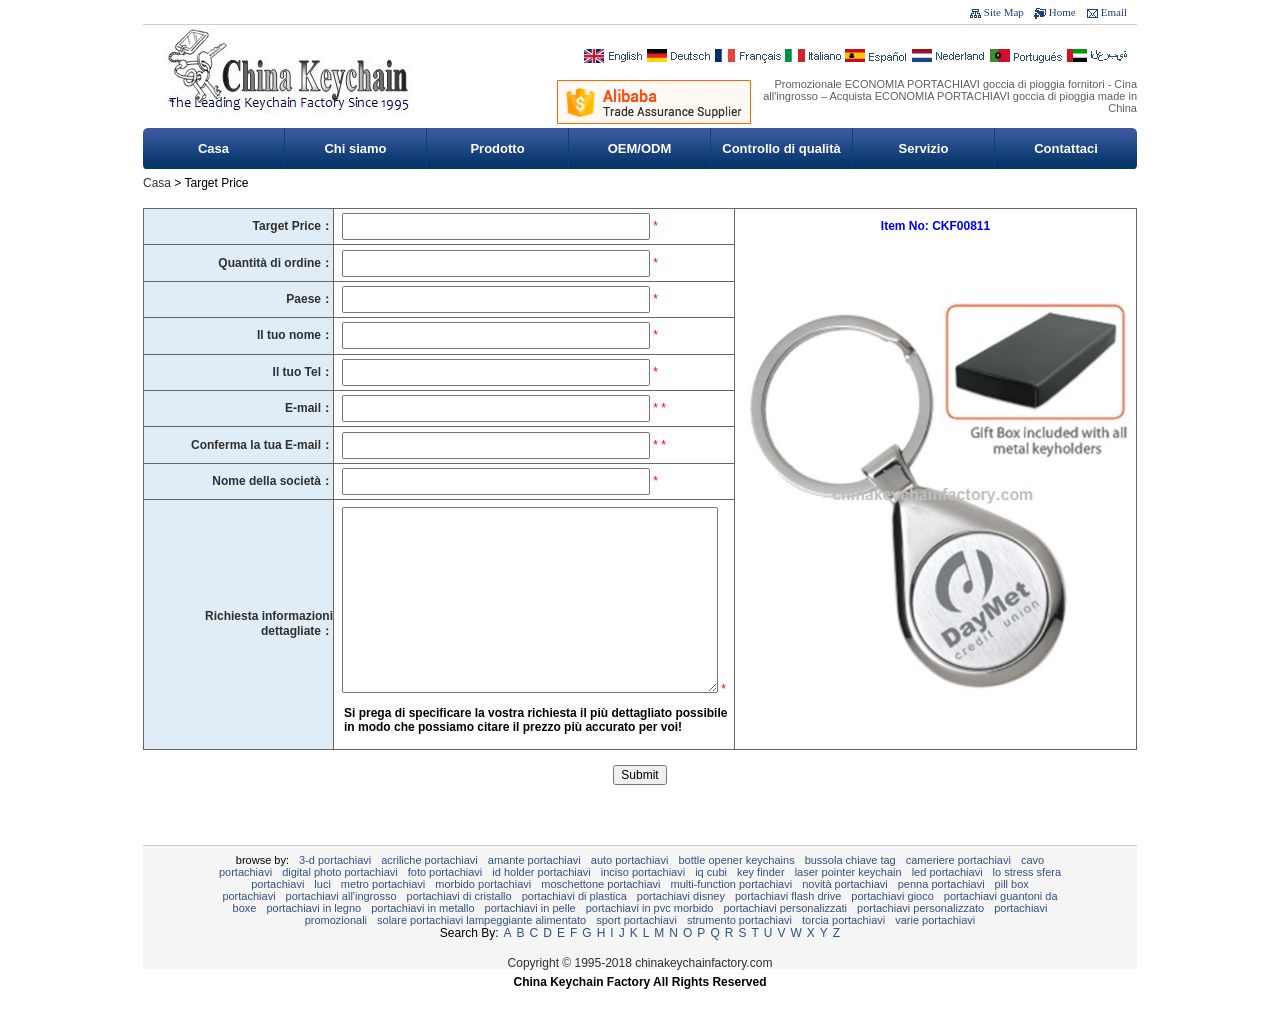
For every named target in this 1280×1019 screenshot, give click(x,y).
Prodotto (497, 148)
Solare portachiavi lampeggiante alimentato (481, 950)
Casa (213, 148)
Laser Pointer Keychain (848, 902)
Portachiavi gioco (892, 926)
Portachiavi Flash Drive (788, 926)
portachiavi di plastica (574, 926)
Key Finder (761, 902)
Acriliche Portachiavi (429, 890)
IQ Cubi (711, 902)
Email (1114, 12)
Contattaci (1066, 148)
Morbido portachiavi (483, 914)
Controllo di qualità (781, 148)
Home (1062, 12)
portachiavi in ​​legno (313, 938)
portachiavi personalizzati (786, 938)
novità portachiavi (845, 914)
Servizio (924, 148)
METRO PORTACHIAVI (383, 914)
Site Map (1004, 12)
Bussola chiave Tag (850, 890)
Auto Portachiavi (630, 890)
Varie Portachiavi (935, 950)
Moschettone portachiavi (600, 914)
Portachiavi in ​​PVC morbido (650, 938)
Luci (322, 914)
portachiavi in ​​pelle (530, 938)
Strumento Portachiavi (739, 950)
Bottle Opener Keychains (736, 890)
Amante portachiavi (534, 890)
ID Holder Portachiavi (541, 902)
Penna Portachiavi (941, 914)
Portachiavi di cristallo (459, 926)
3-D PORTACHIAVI (335, 890)
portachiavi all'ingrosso (341, 926)
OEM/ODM (640, 148)
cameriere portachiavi (958, 890)
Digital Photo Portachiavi (340, 902)
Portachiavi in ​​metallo (422, 938)
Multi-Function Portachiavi (731, 914)
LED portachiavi (947, 902)
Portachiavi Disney (681, 926)
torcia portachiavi (843, 950)
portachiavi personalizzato (920, 938)
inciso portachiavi (643, 902)
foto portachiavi (445, 902)
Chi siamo (355, 148)
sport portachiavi (636, 950)
